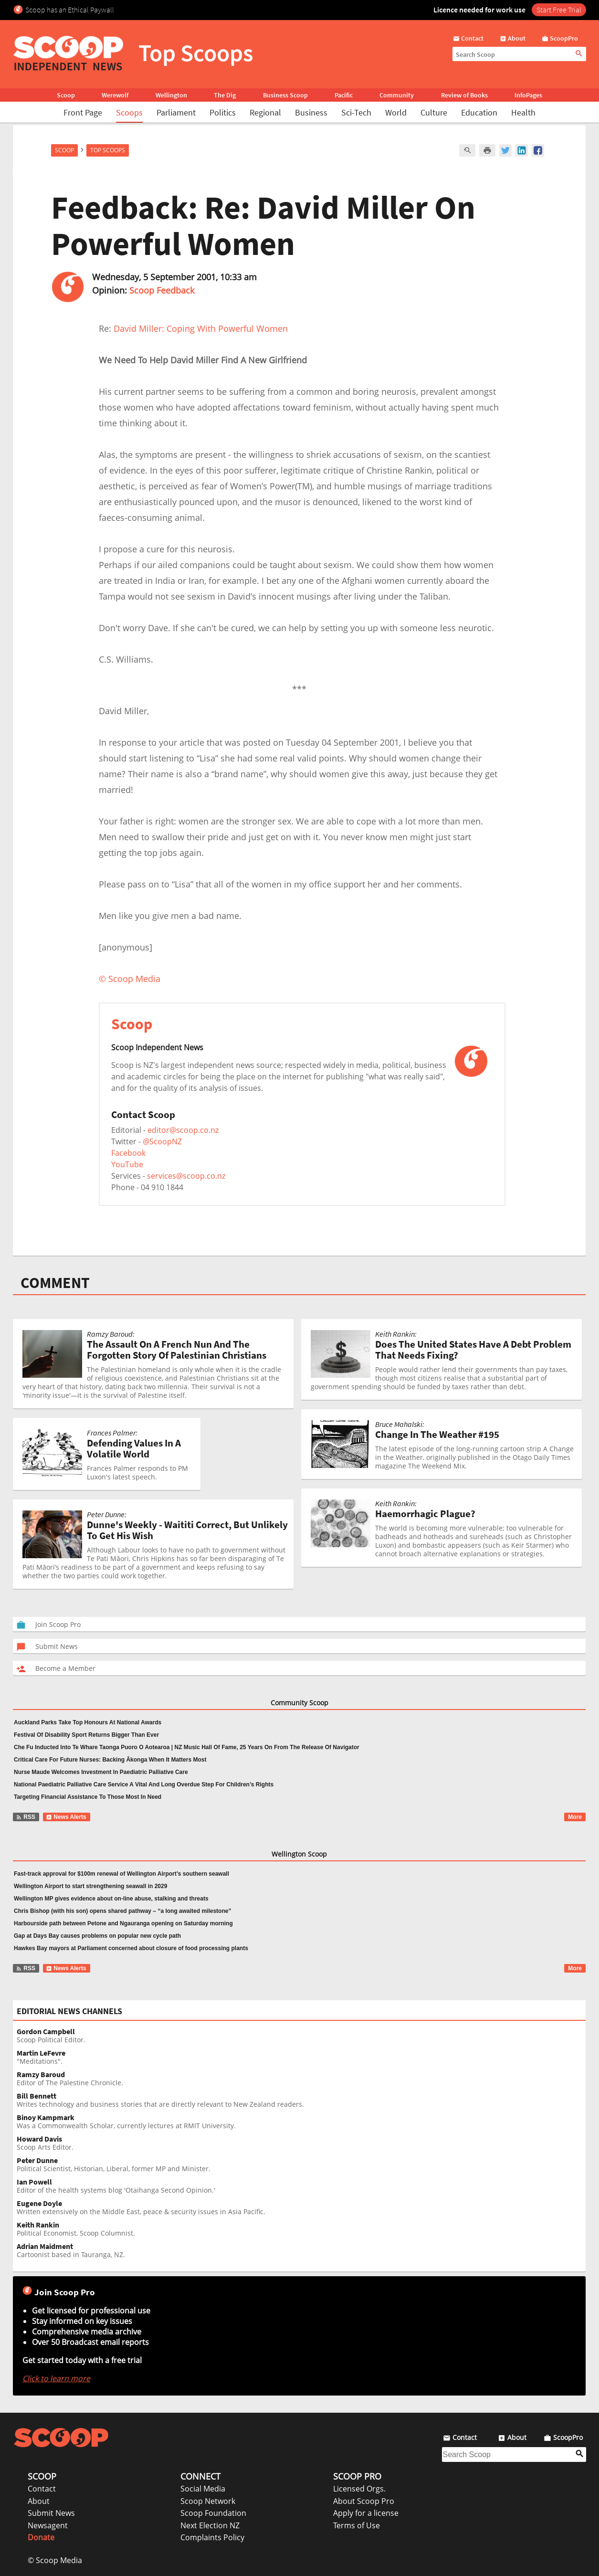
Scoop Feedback (161, 290)
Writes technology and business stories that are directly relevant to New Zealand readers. (301, 2100)
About (39, 2501)
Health (523, 112)
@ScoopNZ (162, 1141)
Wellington (171, 95)
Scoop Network (207, 2501)
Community (396, 95)
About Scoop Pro (363, 2501)
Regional (265, 112)
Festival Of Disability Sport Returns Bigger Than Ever (86, 1734)
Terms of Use (356, 2525)
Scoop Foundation (213, 2513)
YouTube (127, 1164)
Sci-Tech (356, 112)
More (575, 1817)
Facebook (128, 1153)
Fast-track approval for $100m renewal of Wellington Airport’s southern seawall (121, 1873)
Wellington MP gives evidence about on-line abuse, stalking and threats (111, 1898)
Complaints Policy (212, 2537)
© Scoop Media (55, 2560)
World (396, 112)
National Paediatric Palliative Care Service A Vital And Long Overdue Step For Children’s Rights (143, 1784)
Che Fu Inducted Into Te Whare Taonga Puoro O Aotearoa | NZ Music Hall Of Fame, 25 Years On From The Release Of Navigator (186, 1747)
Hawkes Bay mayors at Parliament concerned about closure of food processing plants (131, 1948)
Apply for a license (366, 2513)
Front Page (82, 112)
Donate (41, 2537)
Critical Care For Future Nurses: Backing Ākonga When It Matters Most (110, 1759)
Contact (42, 2488)
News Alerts (66, 1817)
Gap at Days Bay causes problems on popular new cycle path (97, 1935)
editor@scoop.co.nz (183, 1130)
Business (311, 112)
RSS (25, 1817)
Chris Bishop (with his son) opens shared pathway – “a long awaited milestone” (122, 1911)
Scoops (129, 112)
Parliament (176, 112)
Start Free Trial (558, 9)
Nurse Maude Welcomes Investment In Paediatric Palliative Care (101, 1772)
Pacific (344, 95)
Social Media (202, 2488)
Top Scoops (107, 150)
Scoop (66, 95)
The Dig (225, 95)
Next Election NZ (210, 2525)
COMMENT (55, 1282)
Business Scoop (285, 95)
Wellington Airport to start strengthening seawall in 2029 (90, 1886)
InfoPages (528, 95)
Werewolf (115, 95)
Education (479, 112)
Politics (223, 112)
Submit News (51, 2513)
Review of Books (464, 95)
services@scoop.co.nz (186, 1176)
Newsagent (48, 2525)
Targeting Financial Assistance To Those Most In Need (87, 1797)
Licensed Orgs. (359, 2488)
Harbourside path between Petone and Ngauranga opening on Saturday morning (123, 1923)
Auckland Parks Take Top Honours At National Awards (87, 1722)
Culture (433, 112)
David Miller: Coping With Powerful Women (201, 328)
